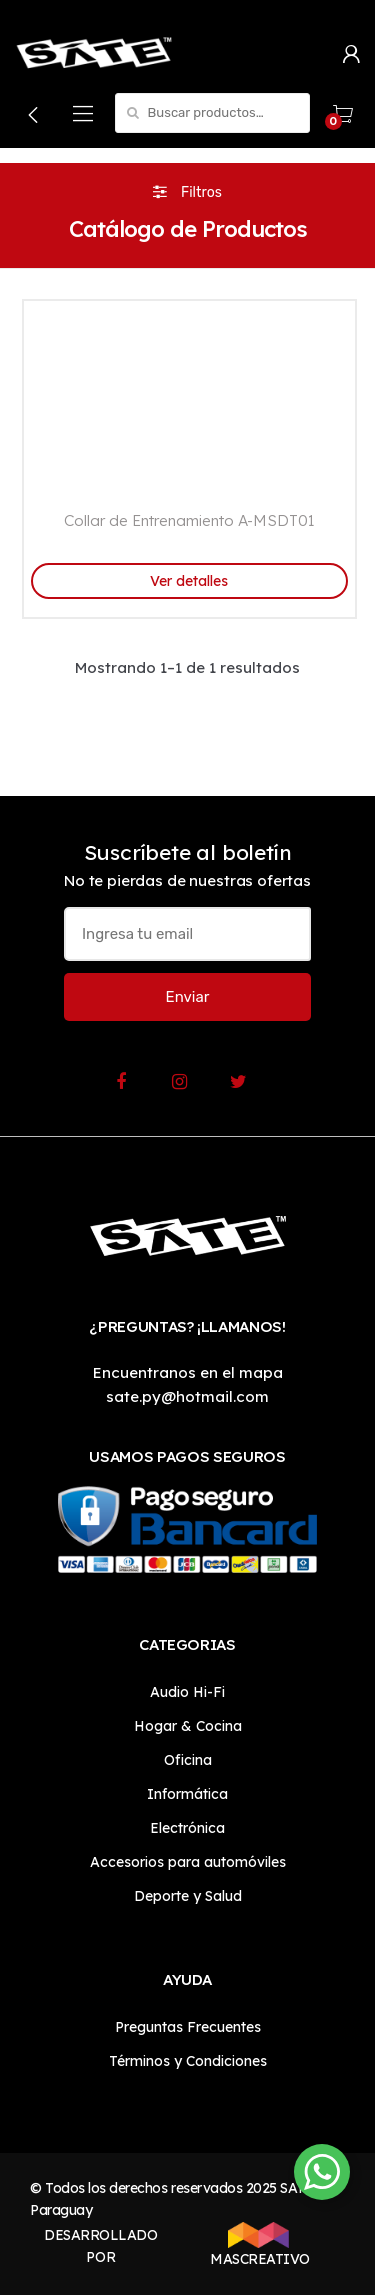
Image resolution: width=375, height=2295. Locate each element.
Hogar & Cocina (188, 1726)
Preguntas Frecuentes (188, 2027)
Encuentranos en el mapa (188, 1372)
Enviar (188, 997)
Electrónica (187, 1828)
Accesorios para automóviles (188, 1862)
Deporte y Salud (188, 1896)
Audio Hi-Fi (187, 1692)
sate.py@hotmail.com (187, 1396)
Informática (187, 1794)
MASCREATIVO (258, 2245)
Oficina (188, 1760)
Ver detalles (189, 581)
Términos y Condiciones (188, 2061)
